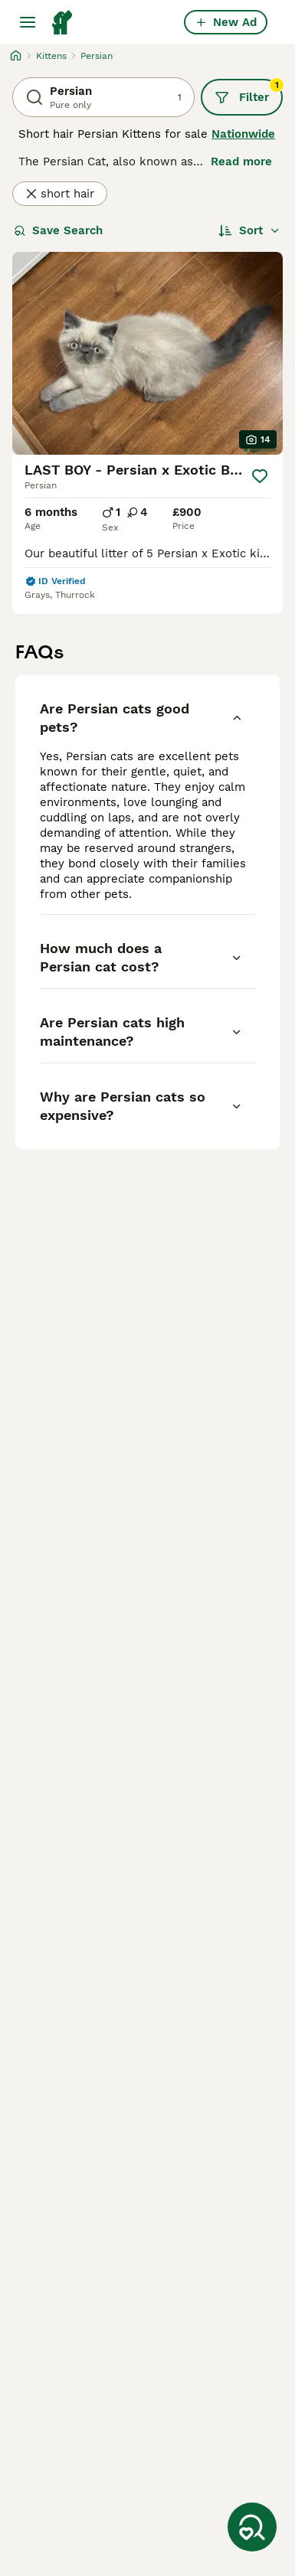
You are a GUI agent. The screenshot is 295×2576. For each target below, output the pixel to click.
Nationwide (243, 134)
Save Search (58, 230)
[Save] (259, 476)
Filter (249, 92)
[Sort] (249, 230)
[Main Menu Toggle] (27, 22)
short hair (59, 194)
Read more (241, 161)
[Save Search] (252, 2527)
